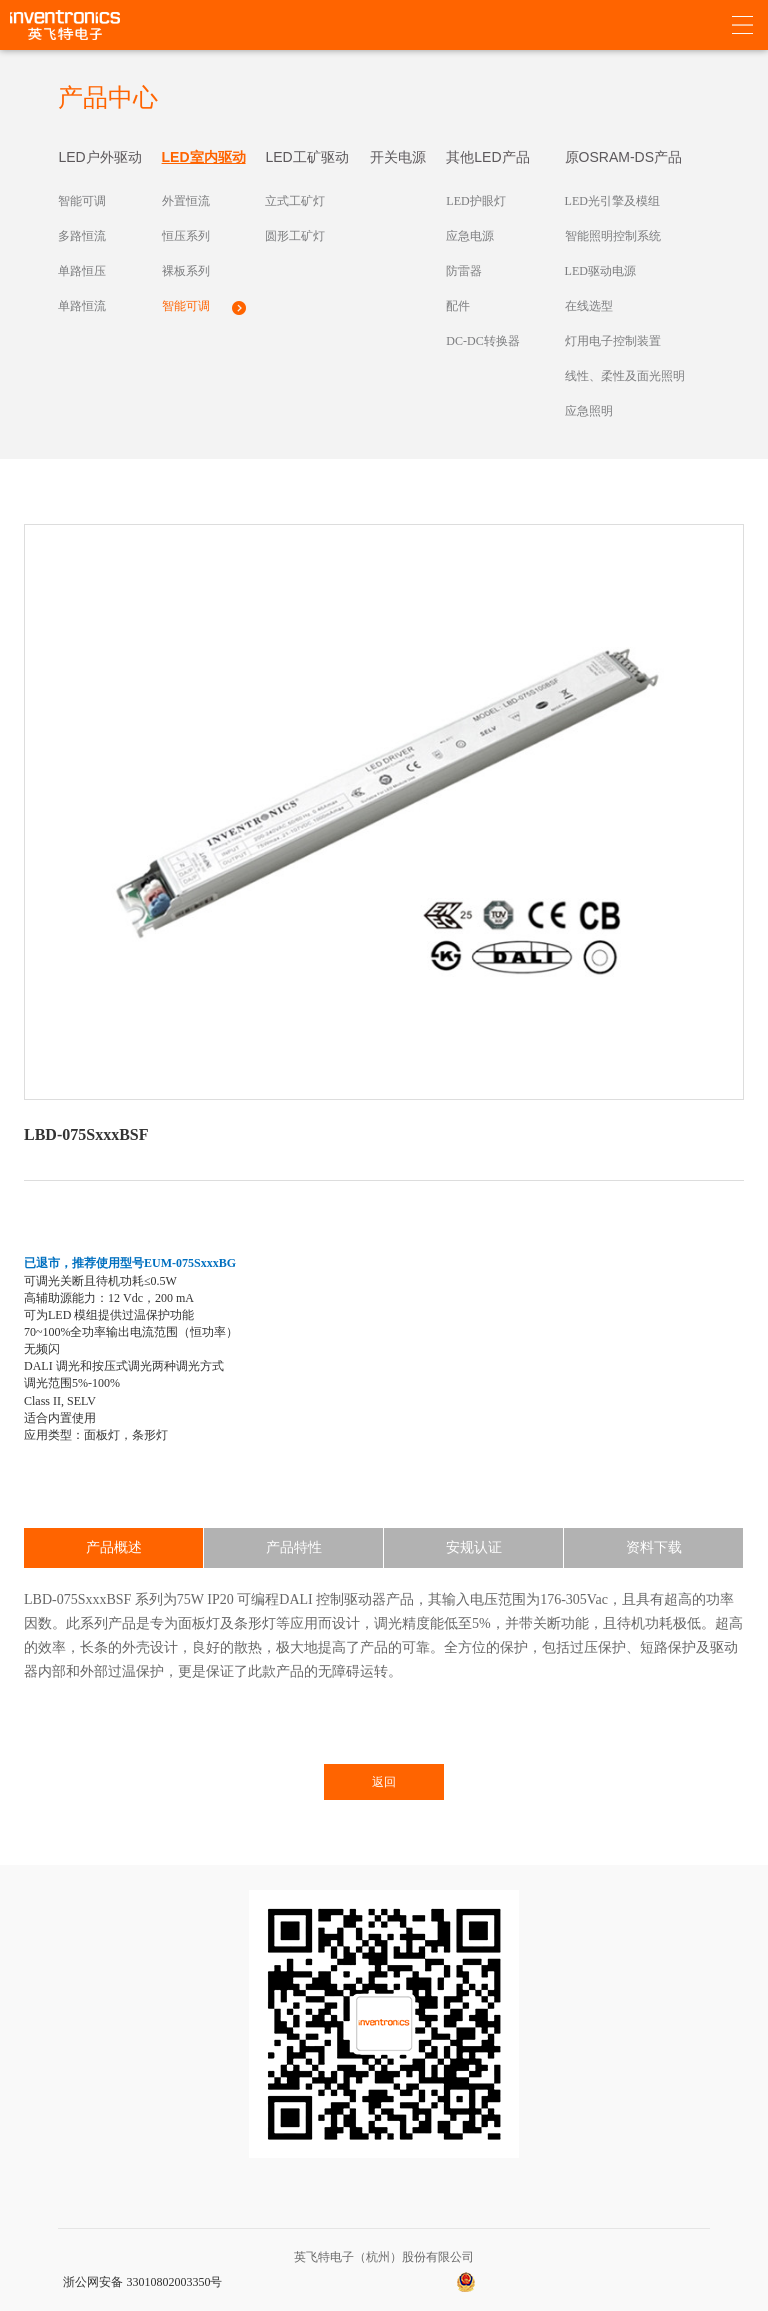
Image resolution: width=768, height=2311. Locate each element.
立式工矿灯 (295, 201)
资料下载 (654, 1547)
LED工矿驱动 (306, 157)
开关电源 (398, 157)
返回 (384, 1782)
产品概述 (114, 1547)
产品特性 (294, 1547)
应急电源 (470, 236)
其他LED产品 (487, 157)
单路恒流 (82, 306)
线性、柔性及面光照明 (625, 376)
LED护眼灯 (475, 201)
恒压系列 (186, 236)
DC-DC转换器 (482, 341)
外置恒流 (186, 201)
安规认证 (474, 1547)
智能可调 (82, 201)
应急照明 (589, 411)
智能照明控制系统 (613, 236)
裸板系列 (186, 271)
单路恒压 (82, 271)
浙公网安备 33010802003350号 (142, 2282)
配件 (458, 306)
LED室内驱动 (204, 157)
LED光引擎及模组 (612, 201)
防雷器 (464, 271)
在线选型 (589, 306)
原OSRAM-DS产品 (623, 157)
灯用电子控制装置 (613, 341)
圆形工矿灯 (295, 236)
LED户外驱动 (99, 157)
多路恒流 (82, 236)
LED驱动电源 (600, 271)
